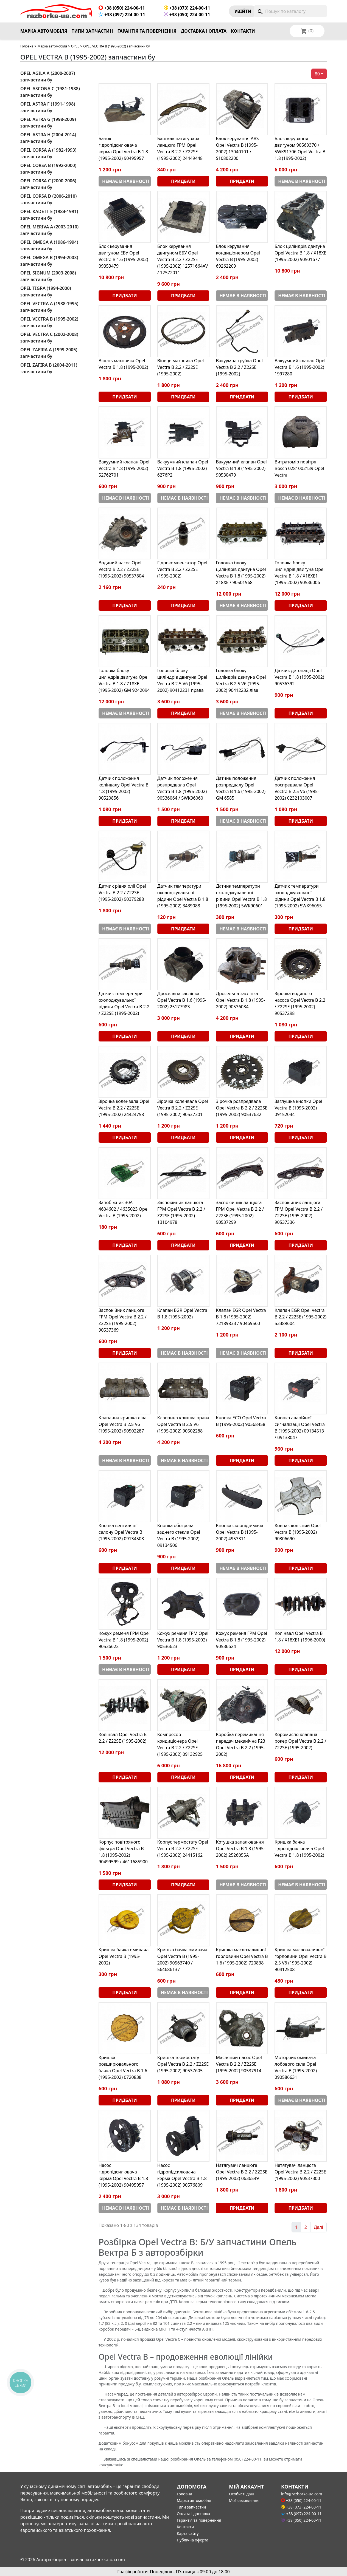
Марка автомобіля (43, 31)
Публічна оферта (192, 2540)
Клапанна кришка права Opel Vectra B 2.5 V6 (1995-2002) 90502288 (183, 1424)
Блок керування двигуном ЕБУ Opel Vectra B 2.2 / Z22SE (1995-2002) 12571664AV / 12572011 (182, 259)
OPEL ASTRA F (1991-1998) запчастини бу (47, 107)
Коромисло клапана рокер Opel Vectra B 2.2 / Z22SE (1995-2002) (300, 1741)
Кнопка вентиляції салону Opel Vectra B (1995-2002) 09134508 (121, 1532)
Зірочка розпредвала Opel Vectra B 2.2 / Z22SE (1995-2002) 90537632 (241, 1107)
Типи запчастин (92, 31)
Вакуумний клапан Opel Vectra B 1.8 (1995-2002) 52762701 (124, 468)
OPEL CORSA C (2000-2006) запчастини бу (48, 184)
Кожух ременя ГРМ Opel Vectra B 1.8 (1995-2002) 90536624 (241, 1639)
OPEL (75, 46)
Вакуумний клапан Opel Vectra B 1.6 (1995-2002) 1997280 (300, 367)
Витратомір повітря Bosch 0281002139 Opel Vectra (299, 468)
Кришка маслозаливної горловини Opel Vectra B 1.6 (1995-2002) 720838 (242, 1956)
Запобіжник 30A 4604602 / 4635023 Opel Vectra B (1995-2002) (124, 1209)
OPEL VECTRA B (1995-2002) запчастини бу (49, 322)
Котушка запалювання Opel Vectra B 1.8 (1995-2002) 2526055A (240, 1848)
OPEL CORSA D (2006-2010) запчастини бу (48, 199)
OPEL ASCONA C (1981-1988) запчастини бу (50, 92)
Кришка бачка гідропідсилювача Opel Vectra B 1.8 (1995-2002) (299, 1848)
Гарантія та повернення (147, 31)
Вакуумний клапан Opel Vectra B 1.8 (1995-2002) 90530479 (241, 468)
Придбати (183, 181)
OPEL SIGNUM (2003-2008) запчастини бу (48, 276)
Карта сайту (188, 2533)
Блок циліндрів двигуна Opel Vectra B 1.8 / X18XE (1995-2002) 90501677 (300, 252)
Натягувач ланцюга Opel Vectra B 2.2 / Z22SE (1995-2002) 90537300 (300, 2171)
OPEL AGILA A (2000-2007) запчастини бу (47, 76)
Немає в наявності (125, 181)
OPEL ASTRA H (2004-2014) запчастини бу (48, 138)
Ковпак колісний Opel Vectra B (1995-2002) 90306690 (298, 1532)
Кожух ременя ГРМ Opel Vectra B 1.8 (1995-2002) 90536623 (182, 1639)
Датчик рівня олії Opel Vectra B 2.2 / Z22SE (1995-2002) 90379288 (122, 892)
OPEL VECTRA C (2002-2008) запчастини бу (49, 337)
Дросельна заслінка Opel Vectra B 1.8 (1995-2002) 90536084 (240, 1000)
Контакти (243, 31)
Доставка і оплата (203, 31)
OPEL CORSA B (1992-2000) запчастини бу (48, 168)
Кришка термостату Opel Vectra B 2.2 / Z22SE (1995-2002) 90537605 (183, 2064)
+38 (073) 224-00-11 (187, 8)
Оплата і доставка (193, 2513)
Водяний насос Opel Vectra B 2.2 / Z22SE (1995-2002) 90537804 (121, 569)
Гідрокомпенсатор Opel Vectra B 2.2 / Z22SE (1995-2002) (182, 569)
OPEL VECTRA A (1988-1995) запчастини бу (49, 307)
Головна (26, 46)
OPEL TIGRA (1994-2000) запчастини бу (45, 291)
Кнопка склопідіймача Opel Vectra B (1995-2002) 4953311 (240, 1532)
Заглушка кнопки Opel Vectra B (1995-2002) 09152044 (298, 1107)
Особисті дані (241, 2493)
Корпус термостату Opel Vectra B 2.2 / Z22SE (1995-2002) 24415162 (182, 1848)
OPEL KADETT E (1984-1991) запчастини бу (49, 214)
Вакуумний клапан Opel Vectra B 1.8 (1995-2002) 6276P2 (182, 468)
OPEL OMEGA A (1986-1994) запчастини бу (49, 245)
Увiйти (242, 11)
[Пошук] (290, 11)
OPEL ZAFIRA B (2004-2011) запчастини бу (48, 368)
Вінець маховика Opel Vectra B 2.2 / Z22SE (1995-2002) (180, 367)
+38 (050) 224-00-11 (122, 8)
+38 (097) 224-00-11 (122, 15)
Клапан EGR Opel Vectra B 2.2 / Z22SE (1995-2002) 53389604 (300, 1316)
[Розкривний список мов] (314, 31)
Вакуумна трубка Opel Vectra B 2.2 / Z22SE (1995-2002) (239, 367)
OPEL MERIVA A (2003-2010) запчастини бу (49, 230)
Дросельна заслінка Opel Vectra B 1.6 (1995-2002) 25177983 (181, 1000)
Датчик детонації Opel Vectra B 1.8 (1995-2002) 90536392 (299, 677)
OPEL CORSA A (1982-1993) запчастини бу (48, 153)
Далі (318, 2227)
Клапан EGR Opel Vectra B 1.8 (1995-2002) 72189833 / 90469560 (241, 1316)
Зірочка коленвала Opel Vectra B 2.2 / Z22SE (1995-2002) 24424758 (124, 1107)
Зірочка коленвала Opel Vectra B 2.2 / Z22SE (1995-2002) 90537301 (182, 1107)
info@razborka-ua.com (301, 2493)
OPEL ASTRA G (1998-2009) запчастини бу (48, 122)
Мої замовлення (244, 2500)
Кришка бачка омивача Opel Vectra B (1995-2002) (124, 1956)
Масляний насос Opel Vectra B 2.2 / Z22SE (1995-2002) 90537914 (239, 2064)
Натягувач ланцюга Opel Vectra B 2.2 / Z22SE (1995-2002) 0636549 (241, 2171)
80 (317, 74)
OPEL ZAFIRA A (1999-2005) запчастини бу (48, 353)
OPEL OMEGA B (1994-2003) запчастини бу (49, 260)
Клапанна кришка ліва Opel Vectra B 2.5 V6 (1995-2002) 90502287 (123, 1424)
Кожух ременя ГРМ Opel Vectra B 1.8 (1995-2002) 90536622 (124, 1639)
